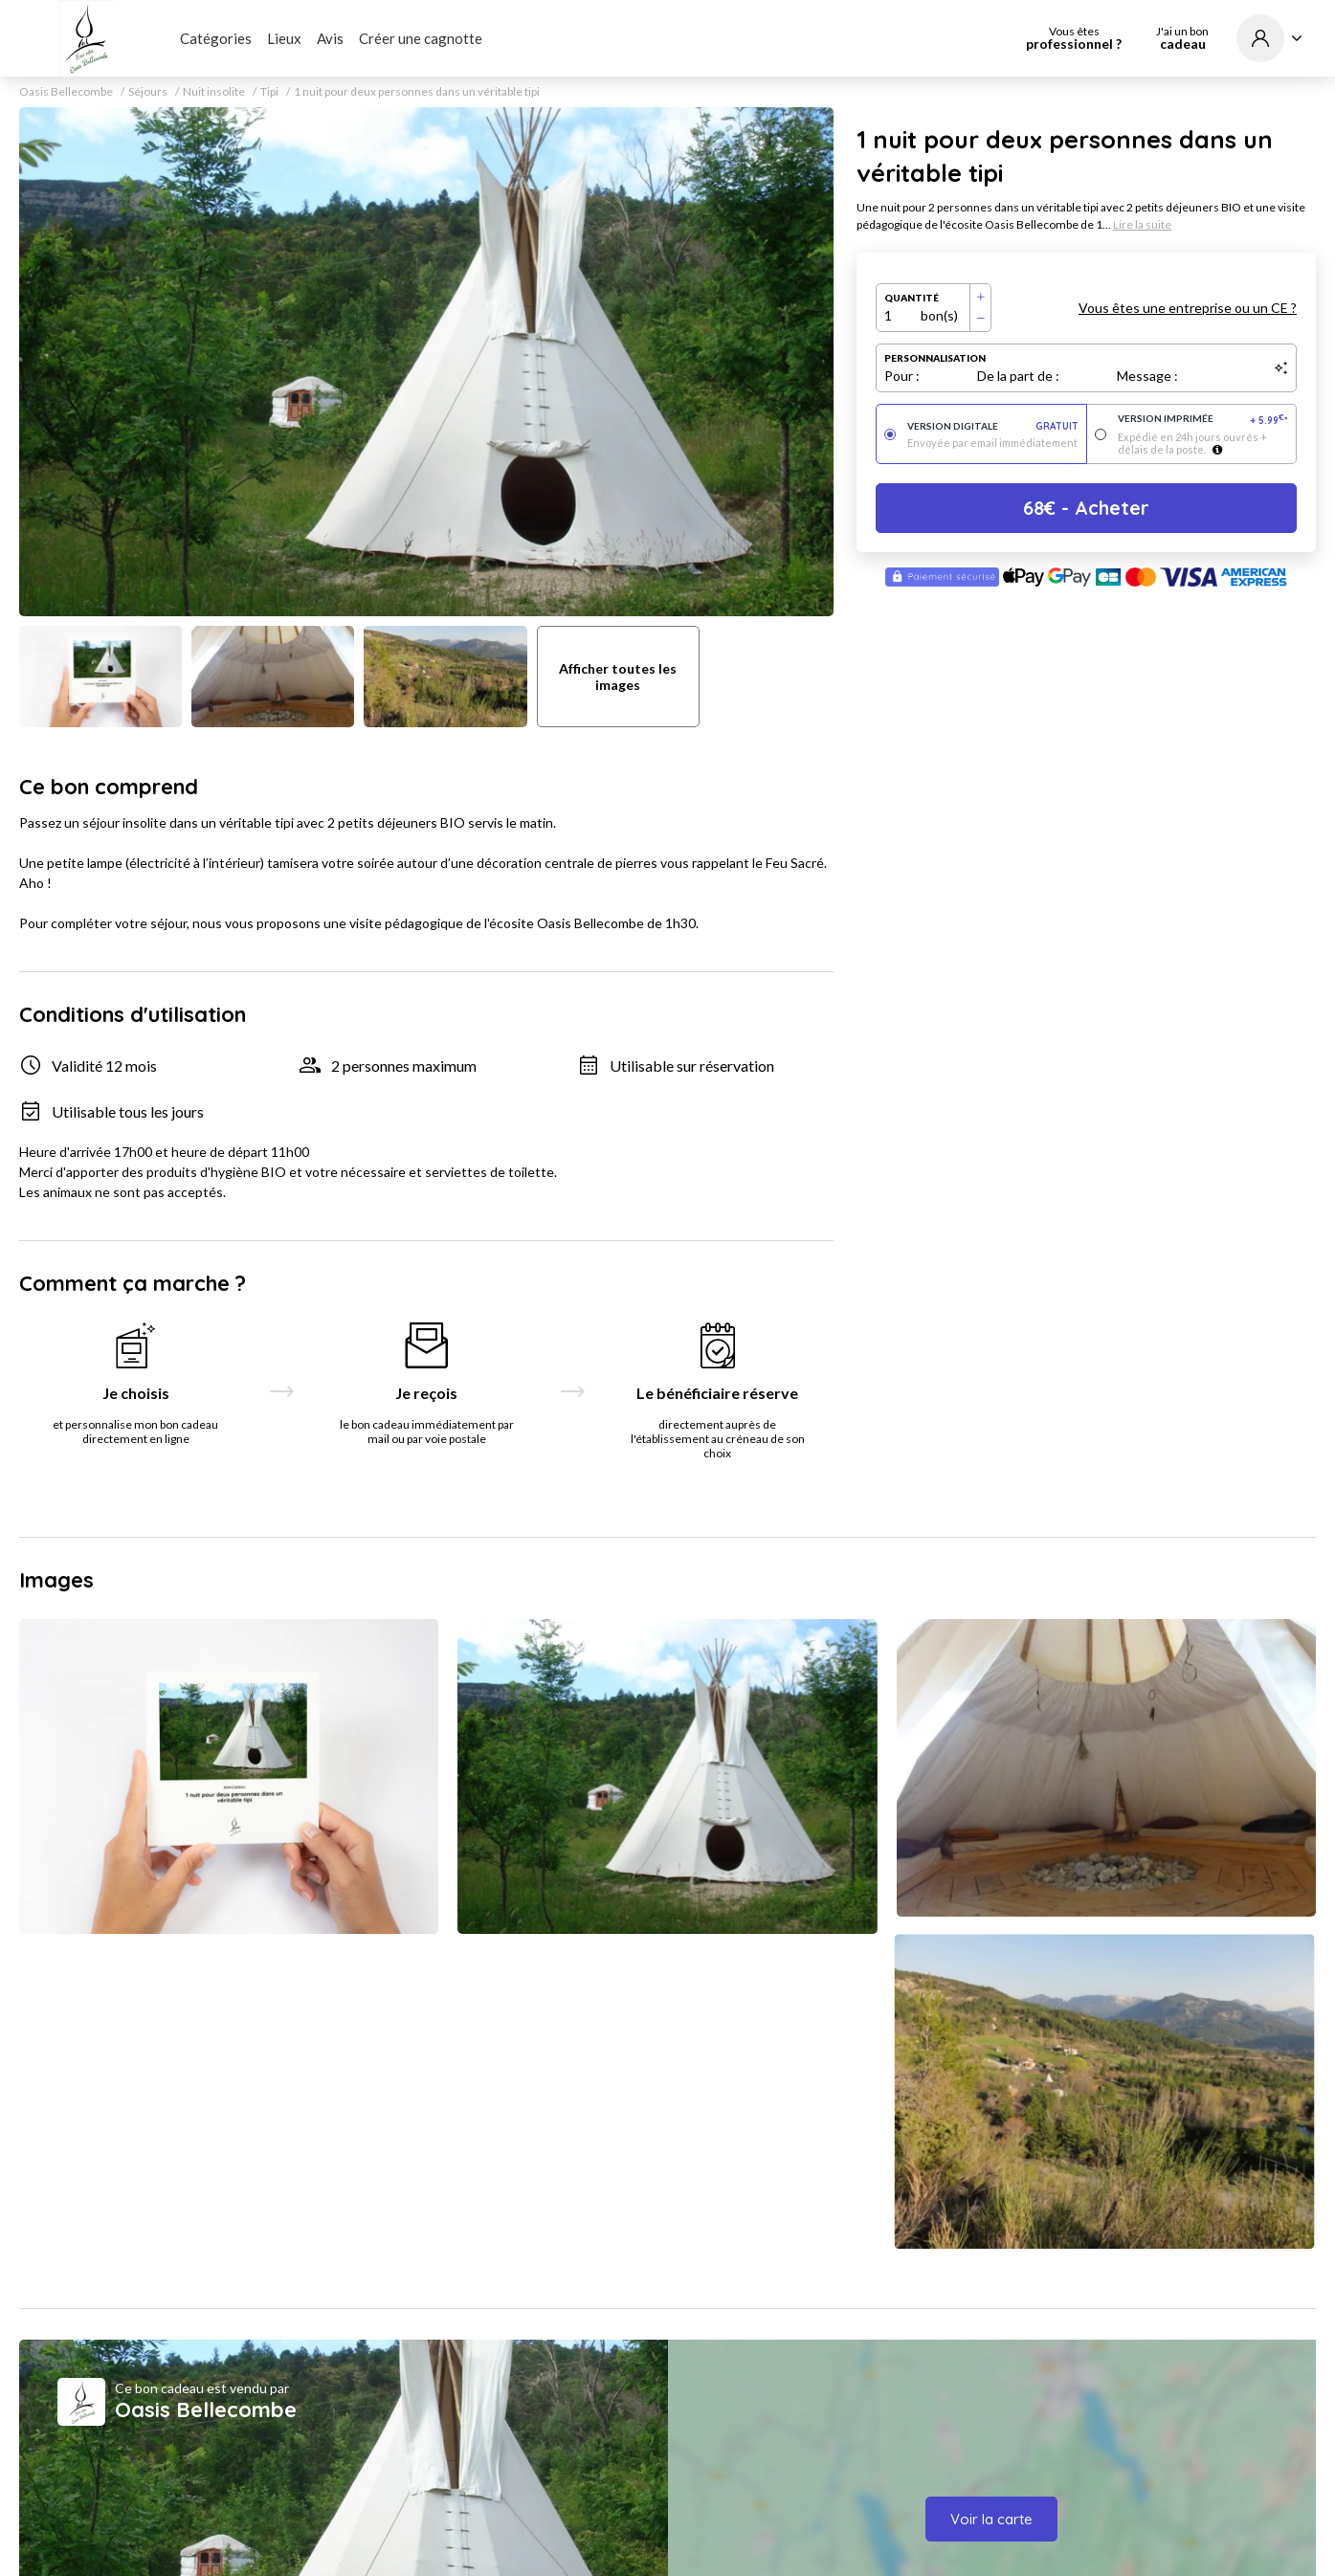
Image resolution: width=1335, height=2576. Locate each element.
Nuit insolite (214, 92)
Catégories (216, 38)
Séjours (147, 92)
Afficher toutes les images (618, 676)
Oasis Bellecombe (66, 92)
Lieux (284, 38)
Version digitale (993, 426)
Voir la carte (991, 2519)
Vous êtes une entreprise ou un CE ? (1188, 308)
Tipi (269, 92)
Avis (330, 38)
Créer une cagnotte (420, 38)
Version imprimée (1203, 419)
